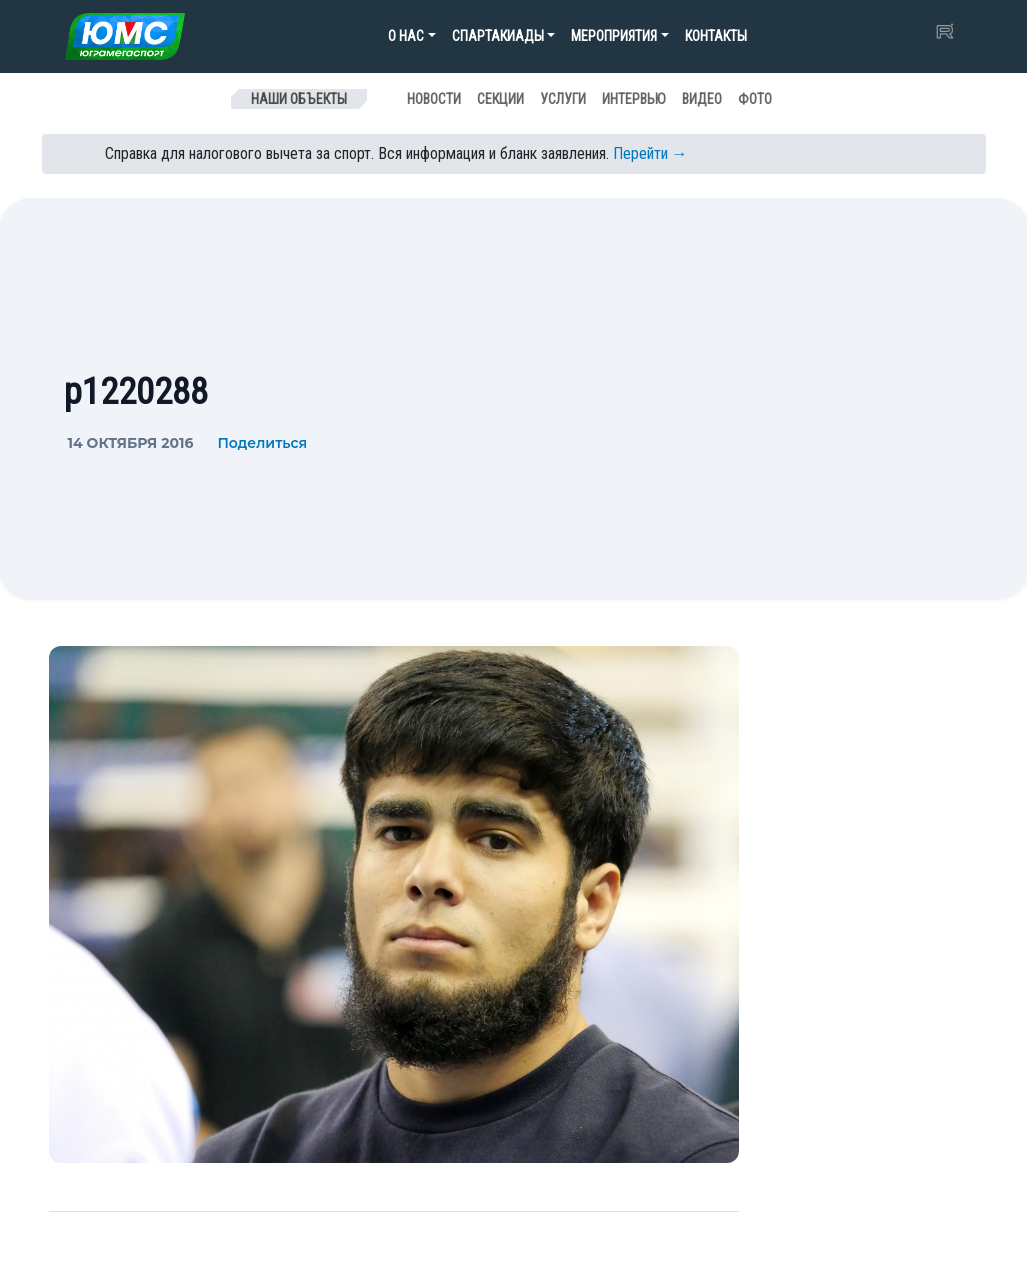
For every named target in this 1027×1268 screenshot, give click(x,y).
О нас (406, 36)
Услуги (563, 99)
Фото (755, 99)
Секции (500, 99)
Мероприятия (614, 36)
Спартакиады (498, 36)
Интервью (634, 99)
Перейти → (650, 153)
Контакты (716, 36)
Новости (434, 99)
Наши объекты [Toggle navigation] (299, 99)
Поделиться (262, 443)
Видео (702, 99)
